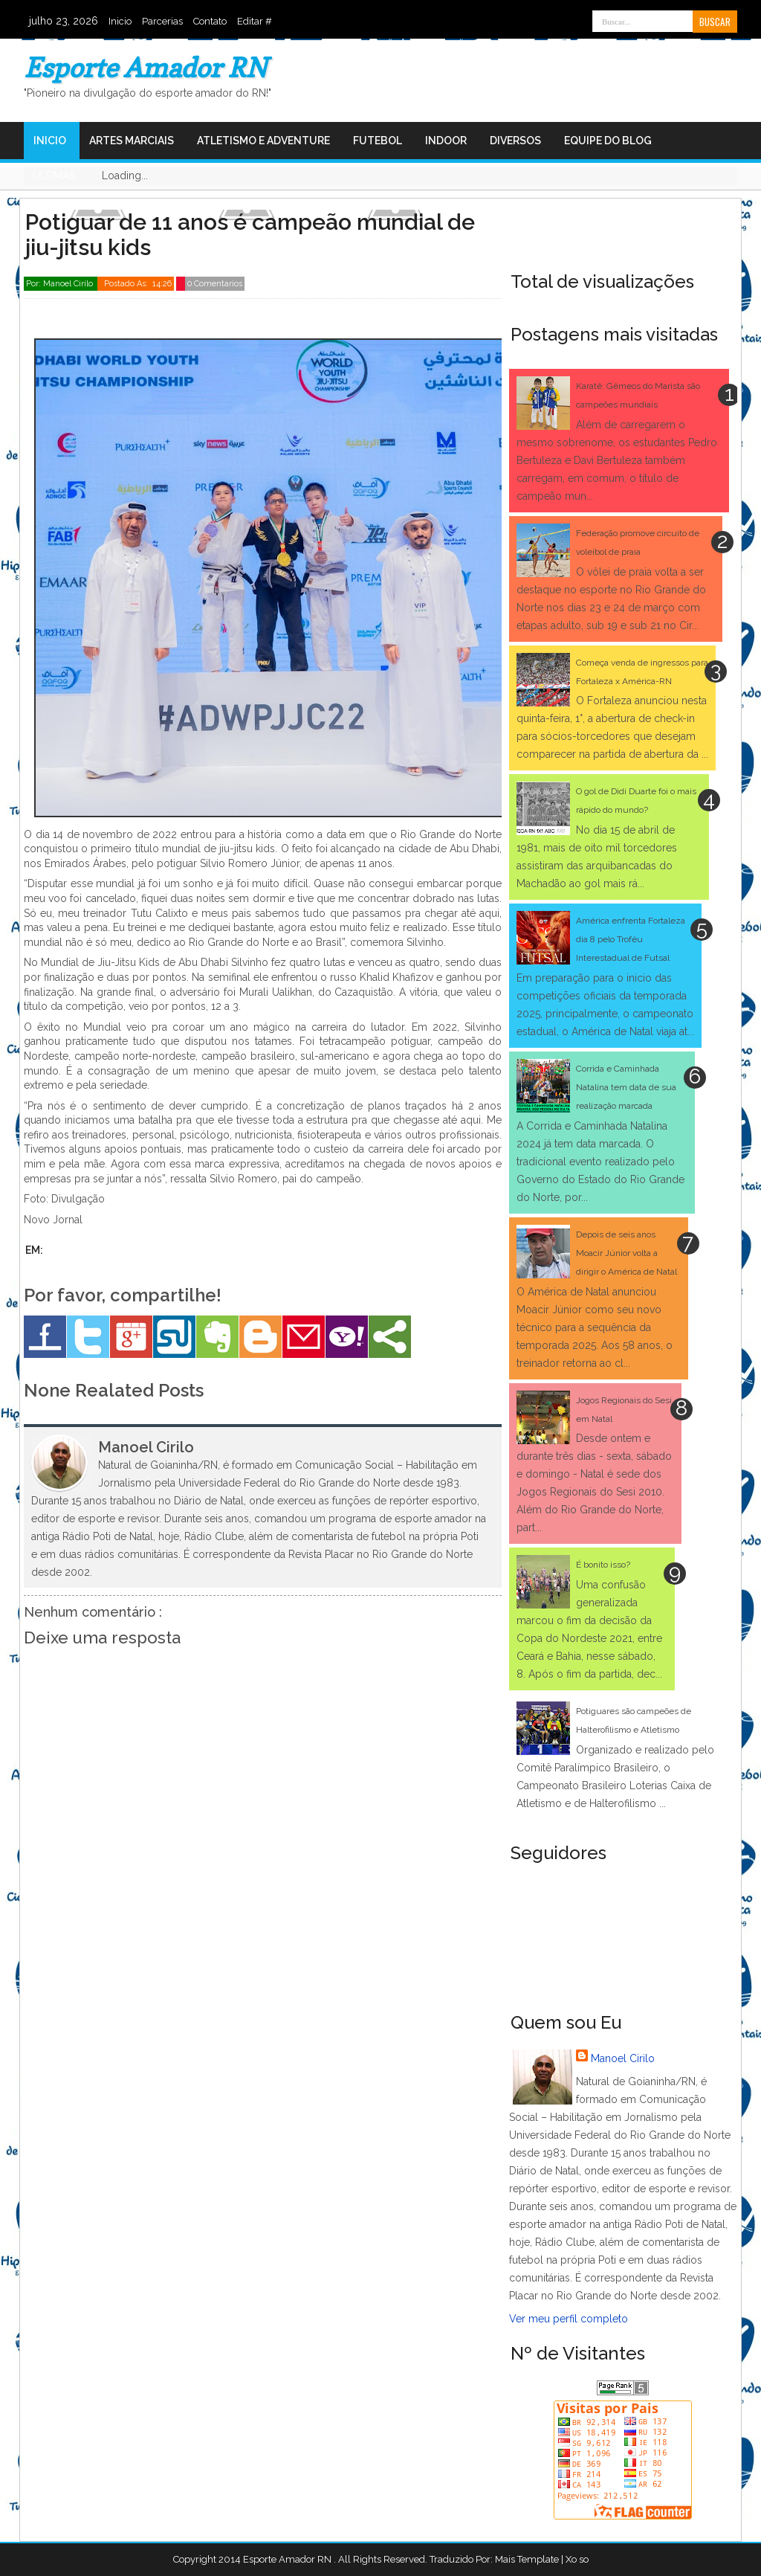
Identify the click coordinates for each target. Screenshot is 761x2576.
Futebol (377, 140)
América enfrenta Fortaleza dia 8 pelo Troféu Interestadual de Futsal (630, 939)
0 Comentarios (214, 284)
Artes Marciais (131, 140)
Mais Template (527, 2559)
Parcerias (162, 21)
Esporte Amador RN (145, 67)
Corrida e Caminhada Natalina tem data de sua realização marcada (626, 1087)
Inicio (120, 21)
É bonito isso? (603, 1564)
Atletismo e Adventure (263, 140)
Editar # (254, 21)
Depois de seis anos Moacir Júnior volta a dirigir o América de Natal (626, 1253)
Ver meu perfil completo (568, 2319)
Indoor (446, 140)
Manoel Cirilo (623, 2058)
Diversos (515, 140)
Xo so (577, 2559)
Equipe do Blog (608, 140)
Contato (210, 21)
